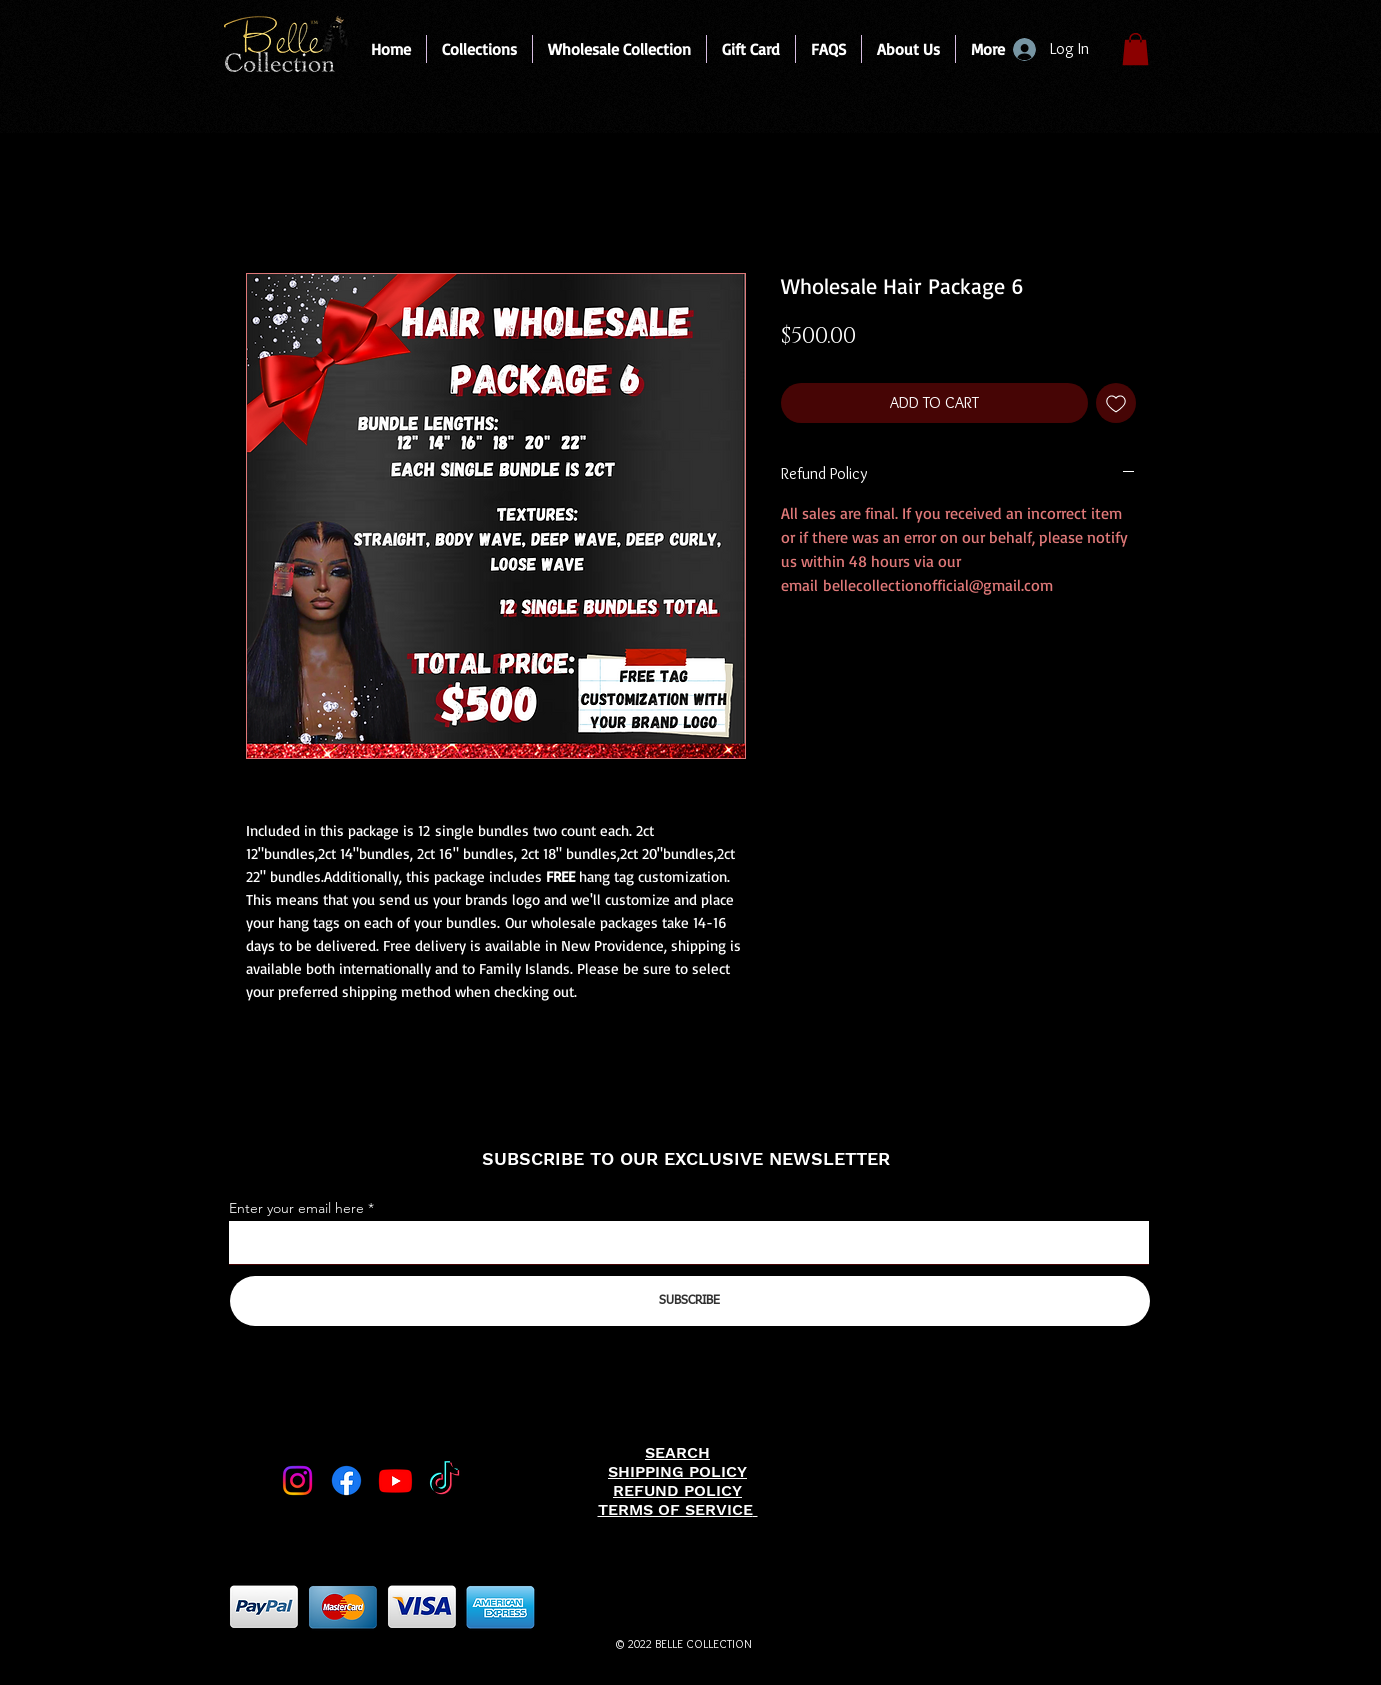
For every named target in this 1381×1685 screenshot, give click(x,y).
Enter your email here (296, 1208)
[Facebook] (346, 1480)
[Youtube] (395, 1480)
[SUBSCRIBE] (690, 1301)
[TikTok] (444, 1480)
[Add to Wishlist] (1116, 403)
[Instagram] (297, 1480)
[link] (1135, 49)
